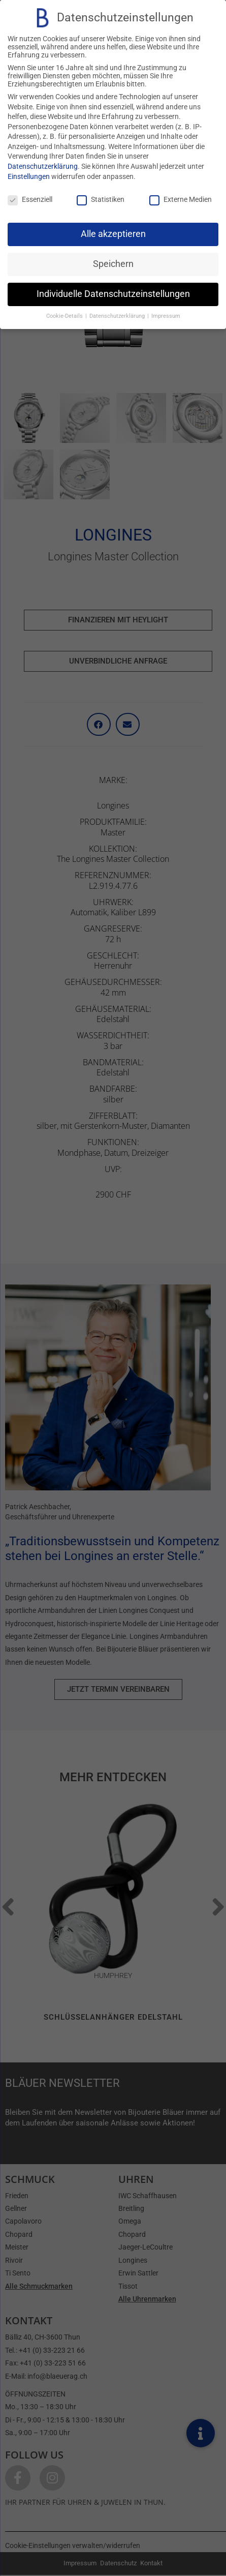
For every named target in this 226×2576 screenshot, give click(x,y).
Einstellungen (29, 176)
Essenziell (30, 199)
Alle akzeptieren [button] (113, 234)
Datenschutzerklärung (43, 166)
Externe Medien (180, 199)
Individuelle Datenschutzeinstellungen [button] (113, 294)
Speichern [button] (113, 264)
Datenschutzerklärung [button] (117, 316)
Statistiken (100, 199)
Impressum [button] (165, 316)
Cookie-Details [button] (65, 316)
